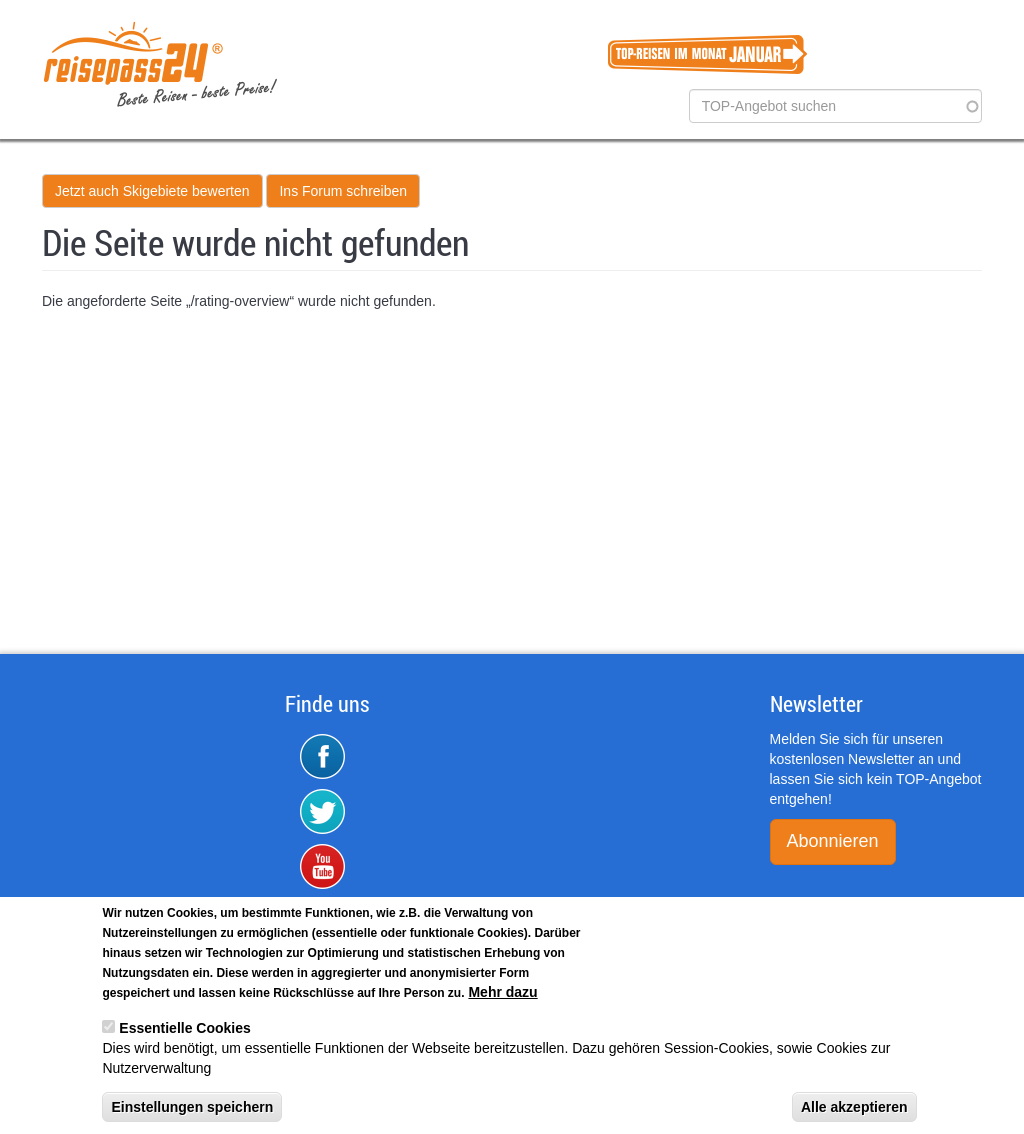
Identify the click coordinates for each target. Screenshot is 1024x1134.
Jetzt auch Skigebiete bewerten (152, 191)
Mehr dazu (502, 1000)
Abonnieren (833, 841)
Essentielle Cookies (185, 1036)
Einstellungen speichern (192, 1115)
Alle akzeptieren (854, 1115)
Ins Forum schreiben (343, 191)
